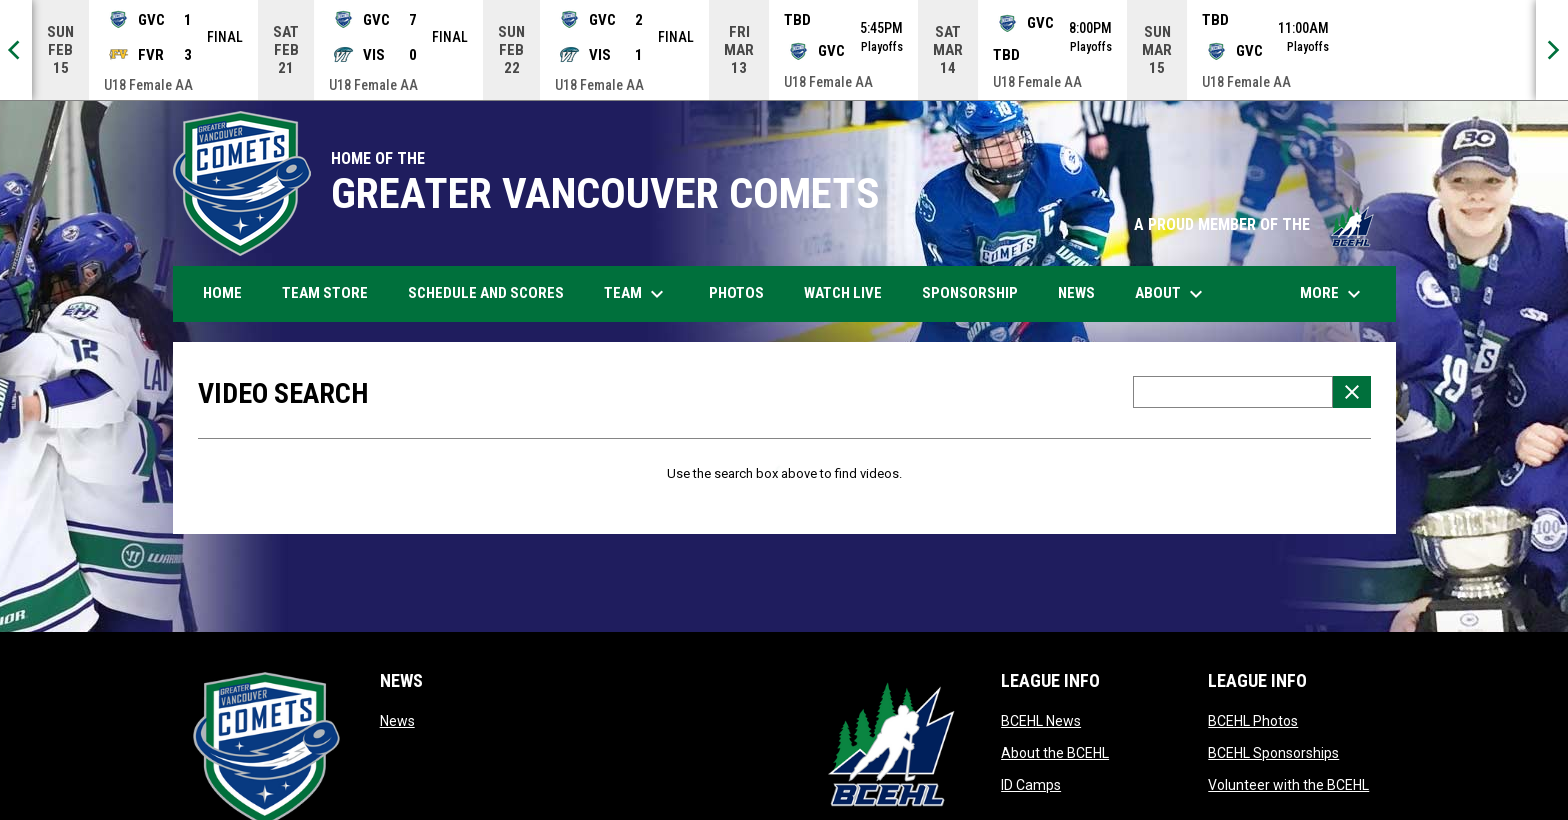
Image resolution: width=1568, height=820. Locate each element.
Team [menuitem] (636, 294)
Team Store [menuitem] (332, 292)
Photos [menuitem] (744, 292)
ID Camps (1031, 785)
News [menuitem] (1076, 293)
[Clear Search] (1352, 392)
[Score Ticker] (784, 50)
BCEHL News (1041, 721)
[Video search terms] (1233, 392)
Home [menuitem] (222, 293)
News (397, 721)
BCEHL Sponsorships (1273, 753)
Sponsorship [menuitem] (970, 293)
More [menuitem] (1333, 294)
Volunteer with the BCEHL (1288, 785)
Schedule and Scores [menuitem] (493, 292)
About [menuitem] (1171, 294)
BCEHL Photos (1253, 721)
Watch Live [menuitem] (850, 292)
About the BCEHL (1055, 753)
